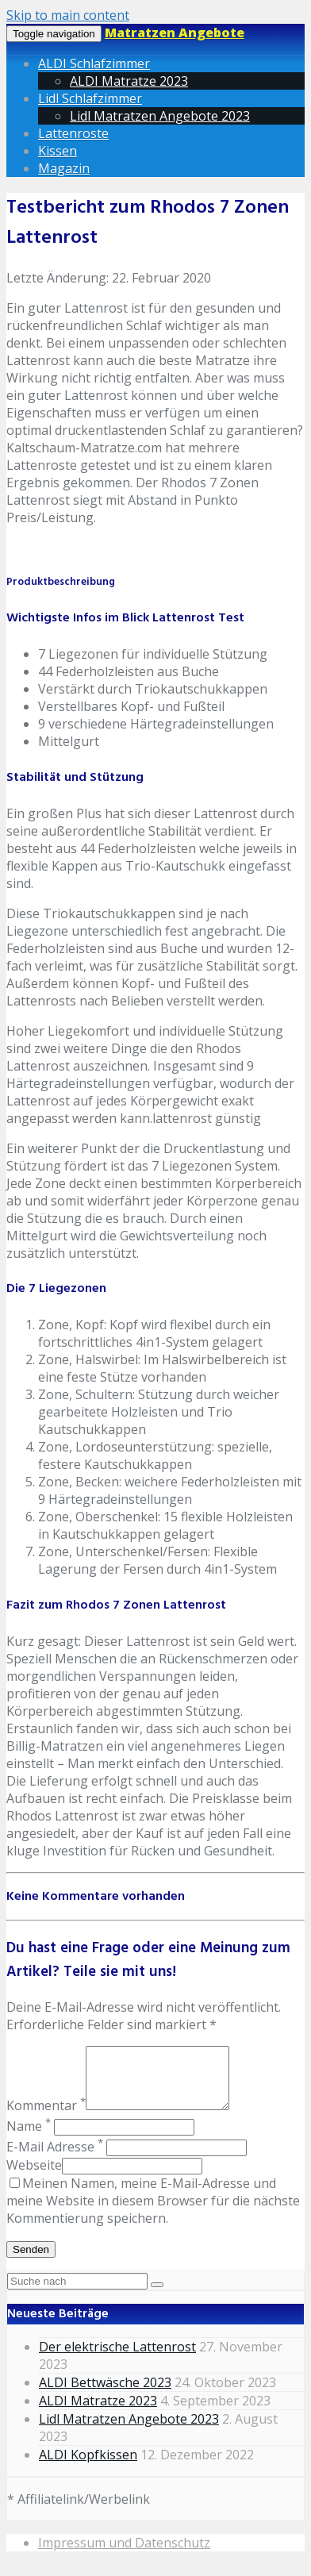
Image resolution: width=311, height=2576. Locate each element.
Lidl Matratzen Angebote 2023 (160, 116)
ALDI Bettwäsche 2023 (105, 2394)
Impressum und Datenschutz (124, 2554)
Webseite (34, 2177)
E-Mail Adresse (54, 2158)
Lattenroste (73, 133)
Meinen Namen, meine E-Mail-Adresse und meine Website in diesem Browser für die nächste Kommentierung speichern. (153, 2212)
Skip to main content (67, 15)
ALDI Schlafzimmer (94, 63)
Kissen (57, 151)
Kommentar (46, 2117)
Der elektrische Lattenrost (117, 2358)
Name (28, 2138)
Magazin (64, 168)
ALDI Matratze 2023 (129, 81)
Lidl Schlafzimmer (90, 98)
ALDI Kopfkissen (88, 2466)
